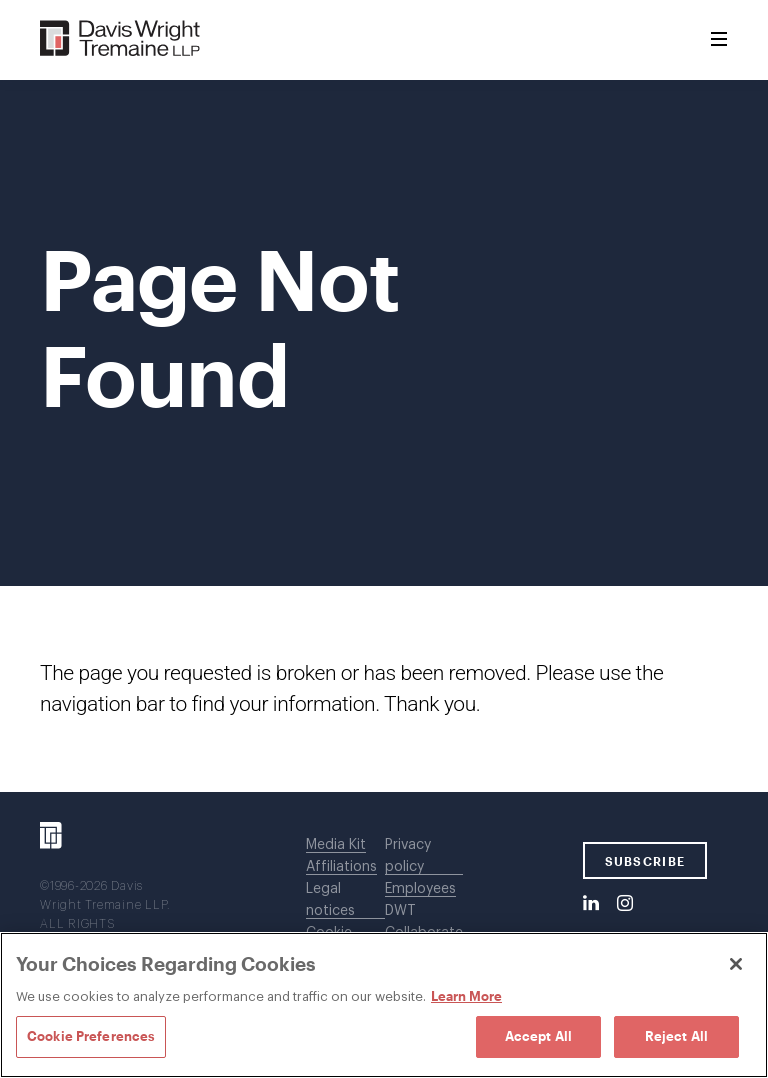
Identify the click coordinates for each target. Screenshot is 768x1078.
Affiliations (341, 867)
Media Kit (336, 845)
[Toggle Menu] (719, 40)
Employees (420, 889)
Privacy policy (408, 856)
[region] (384, 1005)
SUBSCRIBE (645, 861)
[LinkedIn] (591, 904)
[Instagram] (625, 904)
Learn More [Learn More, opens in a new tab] (466, 996)
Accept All (538, 1036)
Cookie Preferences (91, 1036)
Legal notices (330, 900)
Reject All (676, 1036)
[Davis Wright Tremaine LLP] (120, 39)
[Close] (736, 964)
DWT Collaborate (424, 922)
